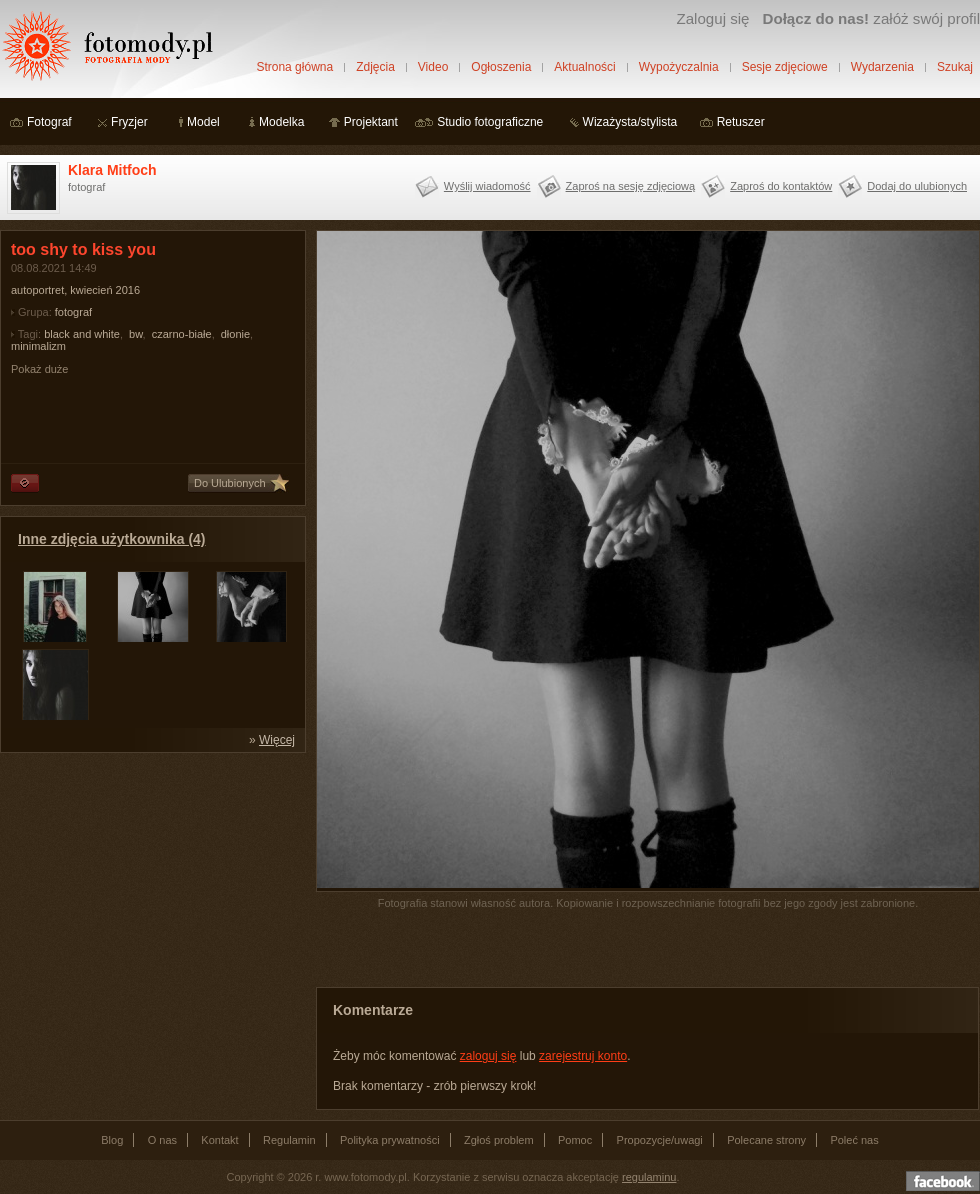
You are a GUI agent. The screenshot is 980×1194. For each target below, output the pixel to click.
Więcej (277, 740)
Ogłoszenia (501, 67)
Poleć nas (854, 1140)
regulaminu (649, 1177)
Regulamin (289, 1140)
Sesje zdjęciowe (785, 67)
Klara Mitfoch (112, 170)
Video (433, 67)
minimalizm (38, 346)
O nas (162, 1140)
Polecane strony (766, 1140)
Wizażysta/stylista (630, 122)
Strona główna (294, 67)
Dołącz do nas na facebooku (943, 1181)
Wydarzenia (882, 67)
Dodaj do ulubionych (917, 186)
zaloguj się (488, 1056)
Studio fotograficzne (490, 122)
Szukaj (955, 67)
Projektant (371, 122)
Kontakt (219, 1140)
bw (135, 334)
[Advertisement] (150, 888)
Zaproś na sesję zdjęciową (631, 186)
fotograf (73, 312)
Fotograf (49, 122)
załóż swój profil (871, 18)
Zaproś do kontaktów (781, 186)
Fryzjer (129, 122)
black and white (82, 334)
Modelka (281, 122)
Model (203, 122)
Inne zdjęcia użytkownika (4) (112, 539)
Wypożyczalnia (679, 67)
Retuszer (741, 122)
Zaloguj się (712, 18)
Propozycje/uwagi (660, 1140)
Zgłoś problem (499, 1140)
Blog (112, 1140)
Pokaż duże (39, 369)
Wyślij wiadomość (487, 186)
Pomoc (575, 1140)
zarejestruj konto (583, 1056)
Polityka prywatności (390, 1140)
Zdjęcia (375, 67)
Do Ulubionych (230, 483)
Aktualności (584, 67)
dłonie (235, 334)
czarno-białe (182, 334)
